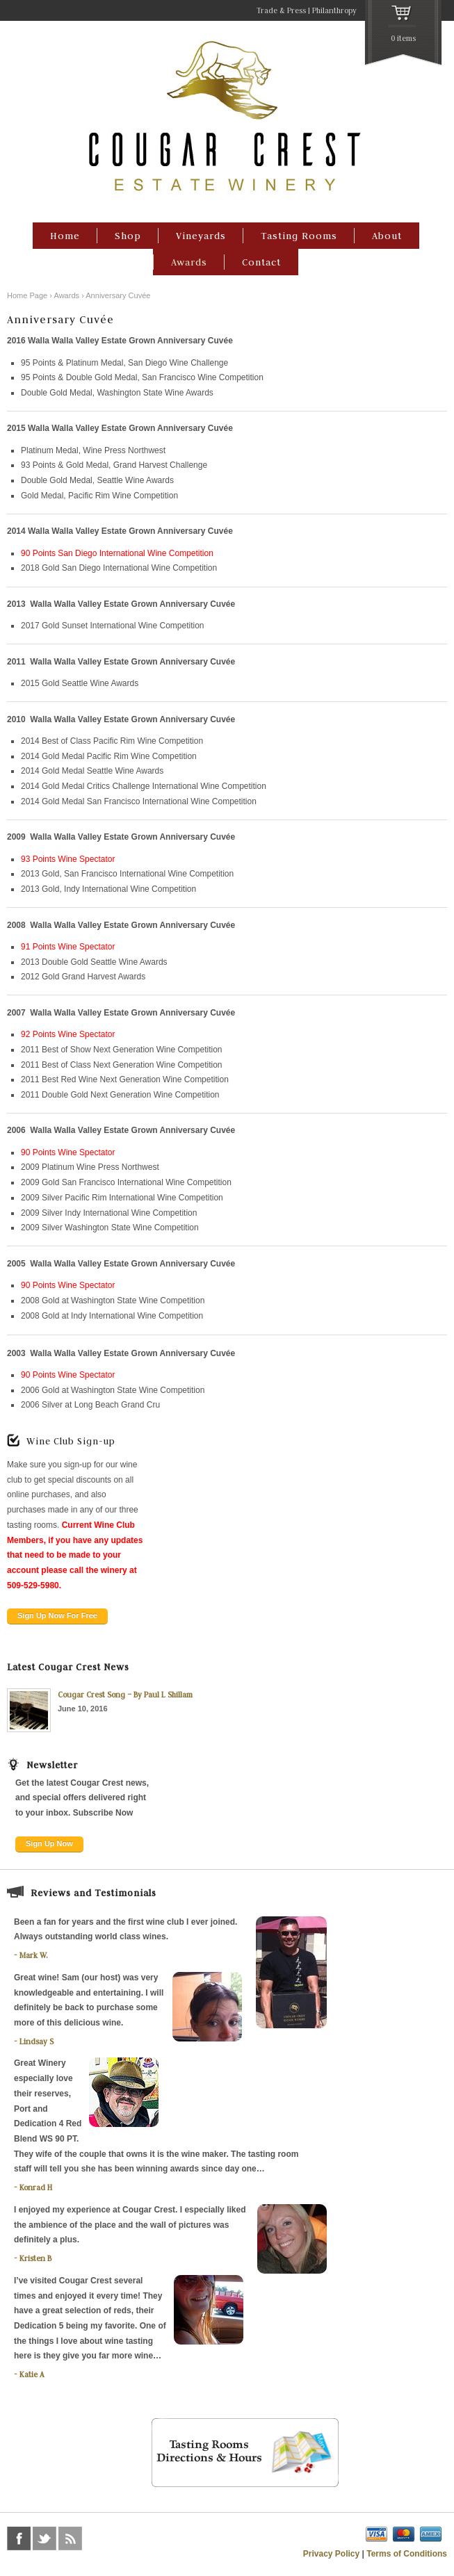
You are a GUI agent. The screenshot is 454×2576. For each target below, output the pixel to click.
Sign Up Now (49, 1843)
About (387, 235)
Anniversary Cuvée (118, 295)
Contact (261, 262)
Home (65, 235)
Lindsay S (36, 2041)
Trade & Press (281, 10)
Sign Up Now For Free (57, 1615)
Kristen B (35, 2258)
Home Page (27, 295)
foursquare (96, 2538)
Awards (189, 262)
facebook (19, 2538)
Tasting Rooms (299, 235)
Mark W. (33, 1955)
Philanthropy (334, 10)
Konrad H (35, 2187)
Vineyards (201, 235)
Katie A (31, 2374)
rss (70, 2538)
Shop (128, 235)
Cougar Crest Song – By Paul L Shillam (125, 1694)
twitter (44, 2538)
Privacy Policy (331, 2554)
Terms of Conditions (406, 2554)
